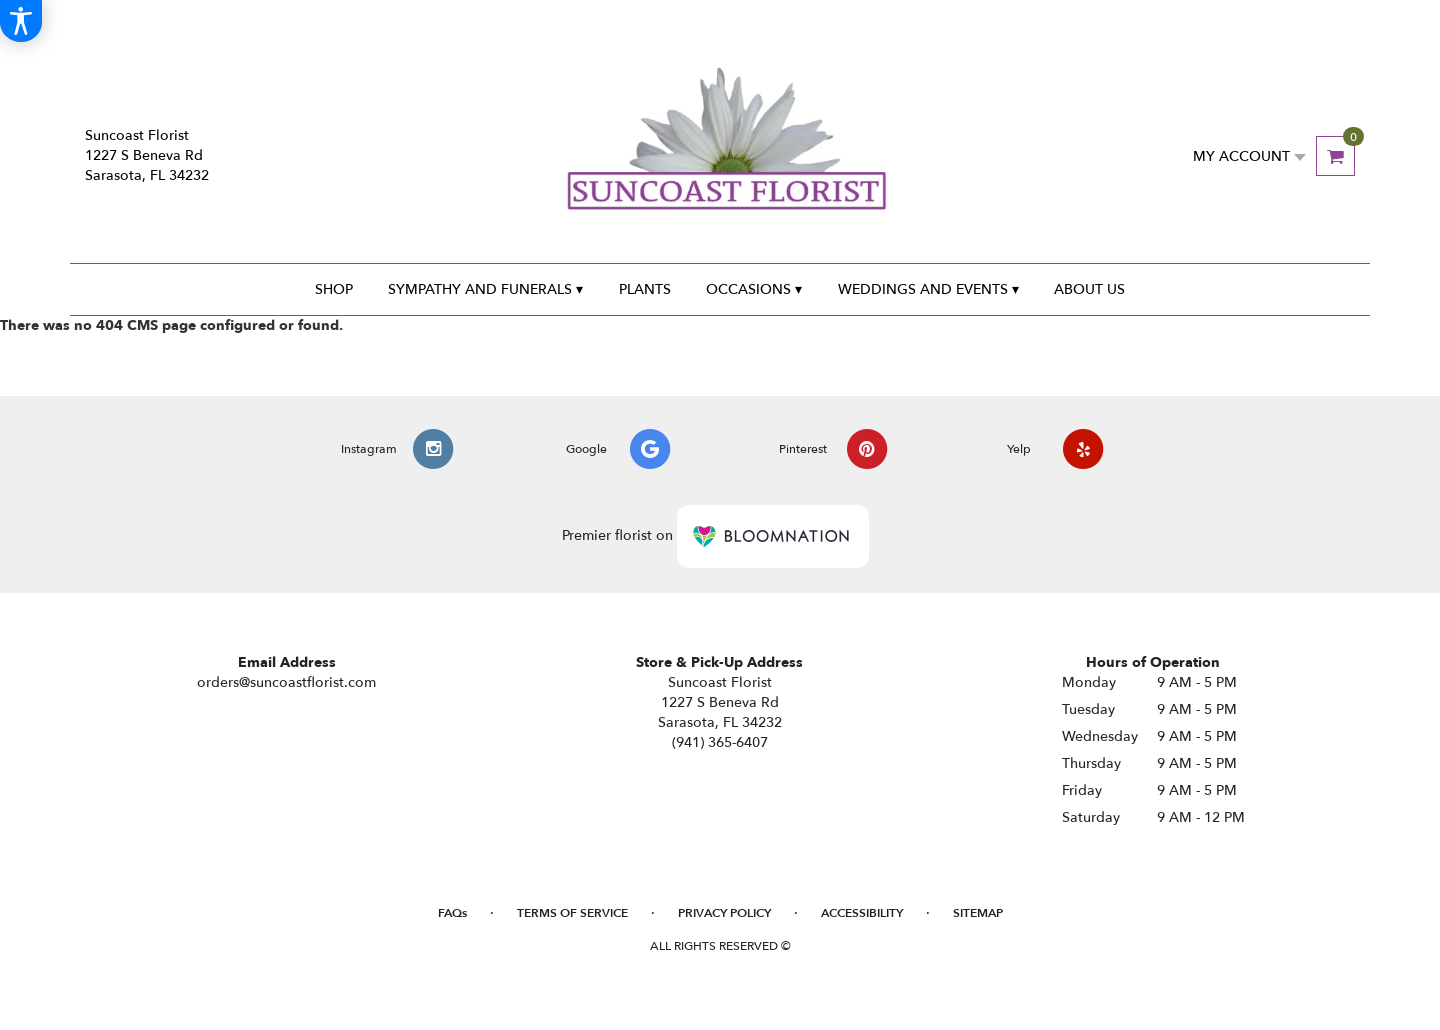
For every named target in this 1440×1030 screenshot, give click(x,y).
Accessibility (862, 913)
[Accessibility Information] (21, 21)
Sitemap (978, 913)
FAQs (452, 913)
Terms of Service (572, 913)
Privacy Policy (724, 913)
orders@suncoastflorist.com (286, 682)
